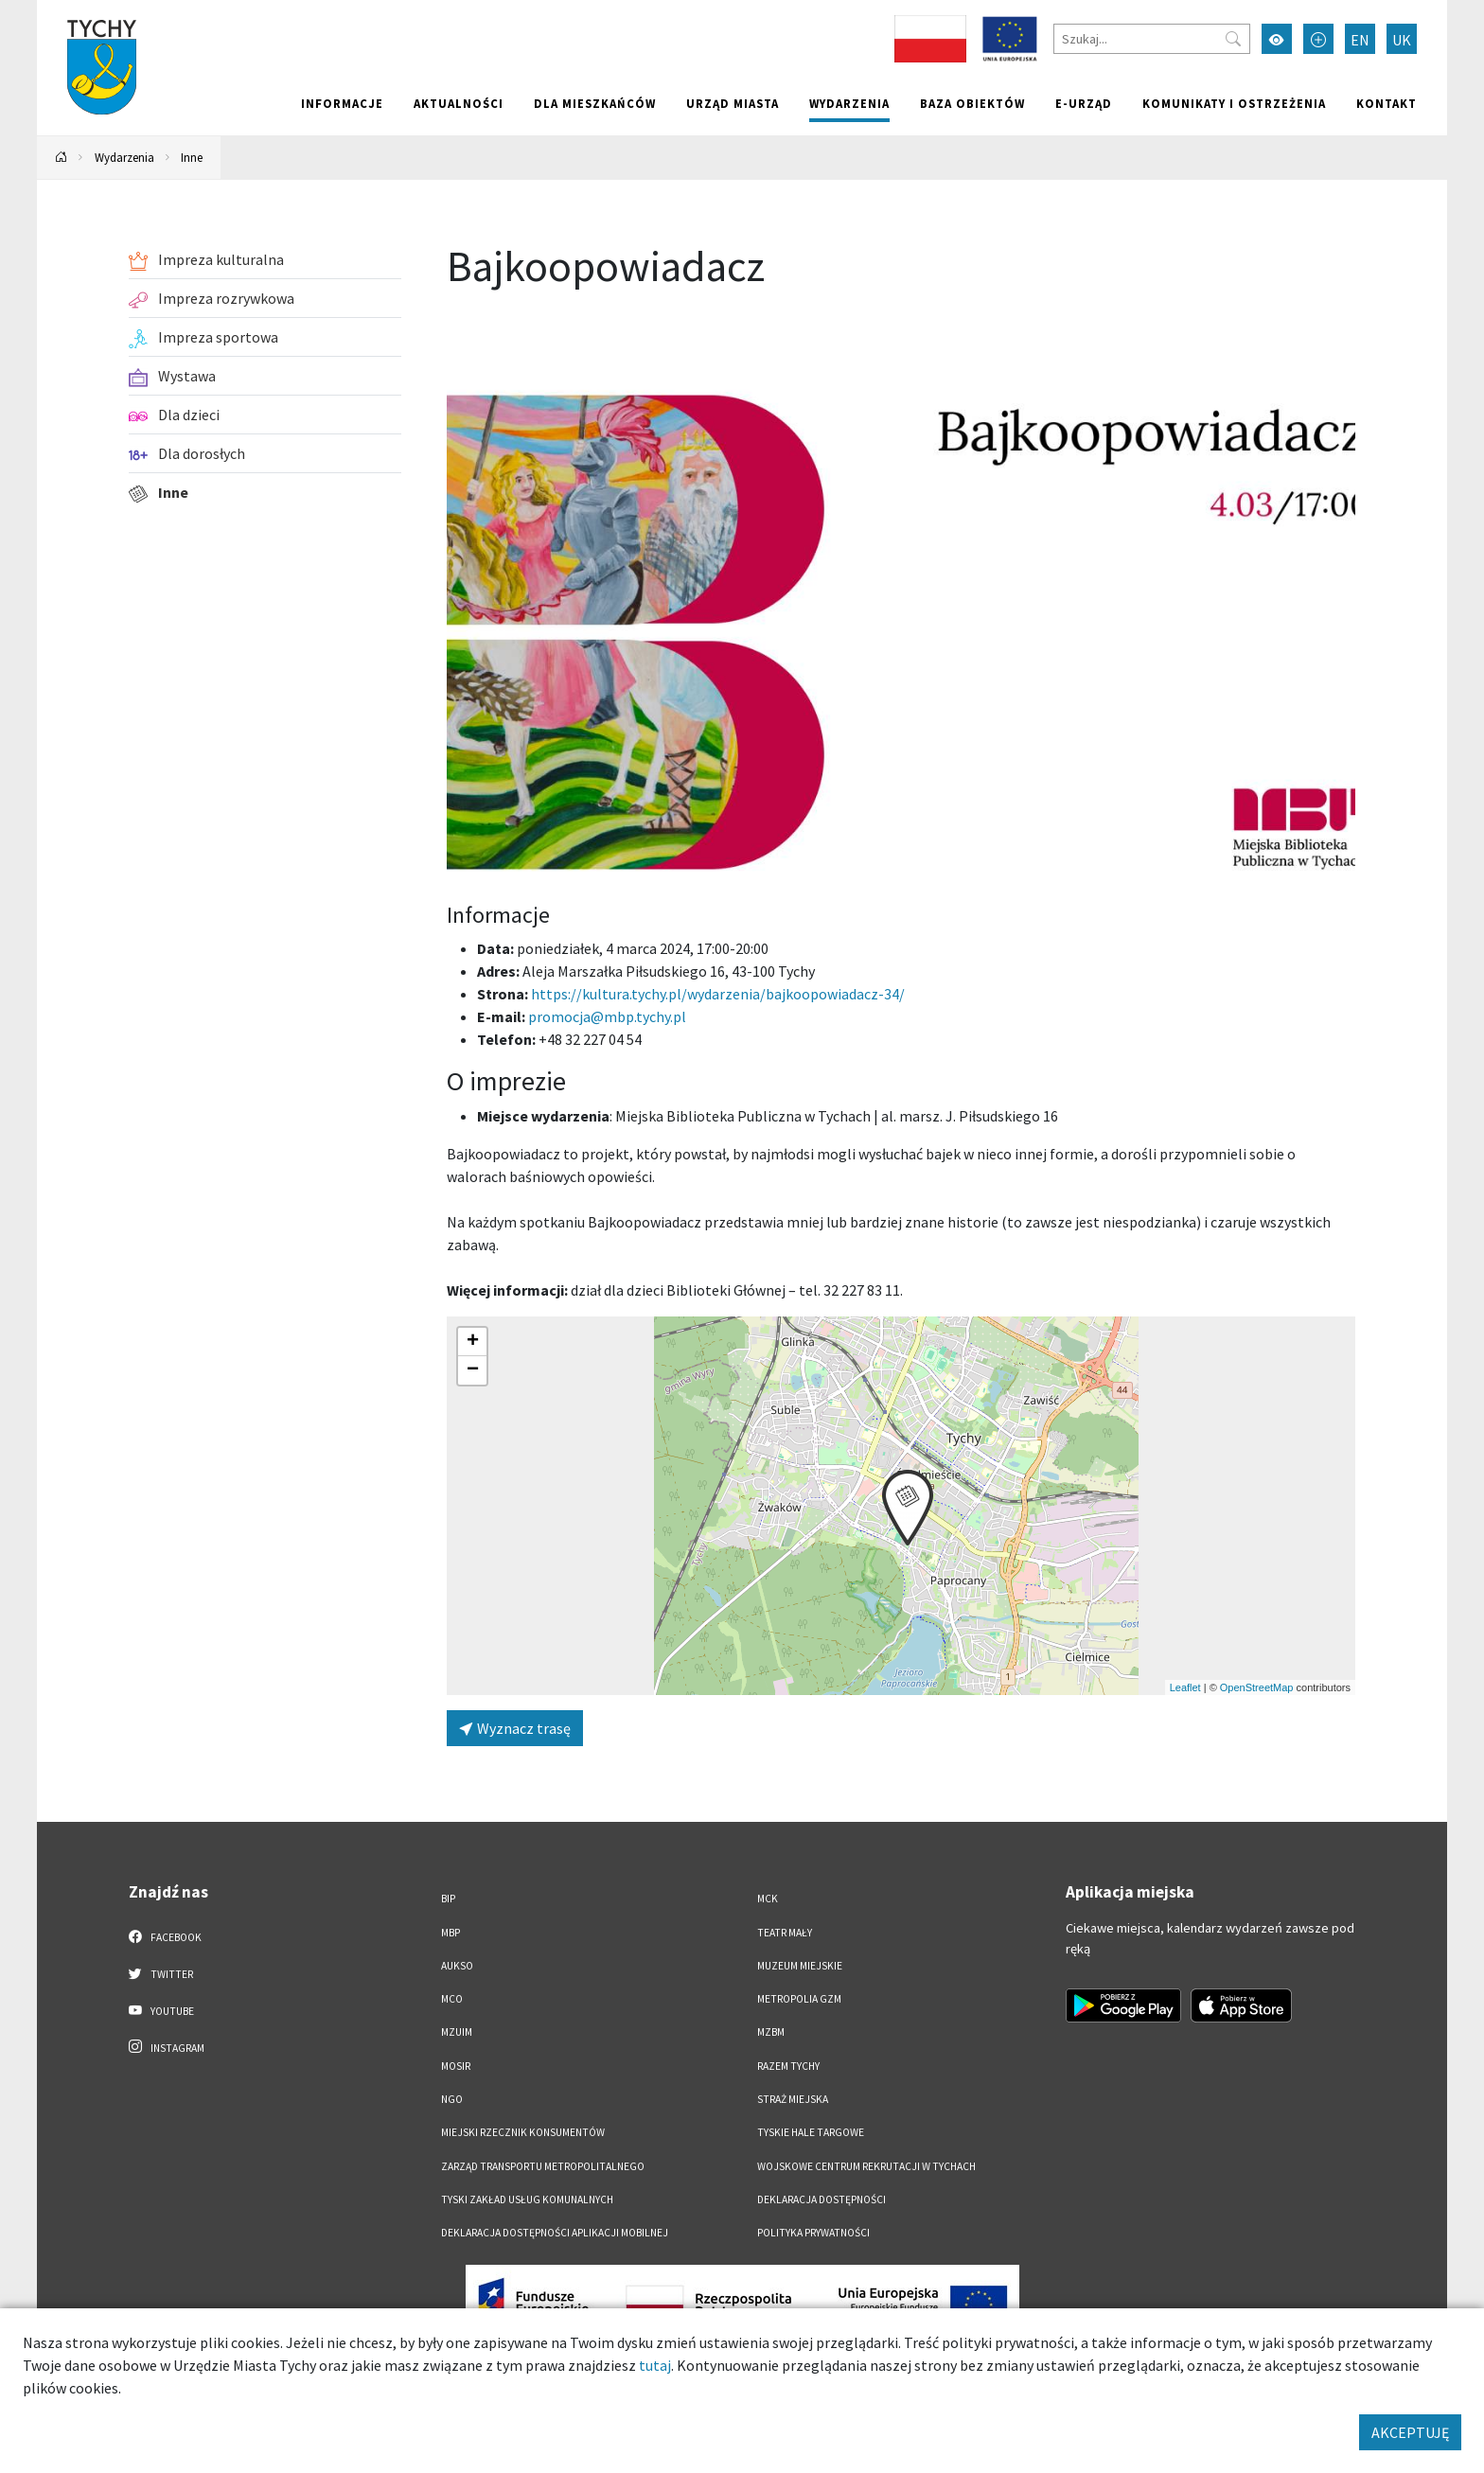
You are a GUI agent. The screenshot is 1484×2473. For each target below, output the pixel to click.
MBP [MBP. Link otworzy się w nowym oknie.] (450, 1932)
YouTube (161, 2010)
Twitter (161, 1973)
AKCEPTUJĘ (1410, 2432)
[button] (907, 1508)
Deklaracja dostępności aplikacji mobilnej (554, 2232)
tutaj (655, 2365)
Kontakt (1386, 103)
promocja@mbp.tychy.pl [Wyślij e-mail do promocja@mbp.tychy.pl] (607, 1016)
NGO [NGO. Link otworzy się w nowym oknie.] (452, 2099)
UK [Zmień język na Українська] (1401, 39)
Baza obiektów (972, 103)
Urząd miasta (732, 103)
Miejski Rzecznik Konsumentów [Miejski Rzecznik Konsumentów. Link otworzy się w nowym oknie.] (523, 2132)
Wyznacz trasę (515, 1728)
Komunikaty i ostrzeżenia (1234, 103)
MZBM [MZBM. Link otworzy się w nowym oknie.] (771, 2032)
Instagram (166, 2047)
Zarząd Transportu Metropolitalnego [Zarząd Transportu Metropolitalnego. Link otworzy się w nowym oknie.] (543, 2166)
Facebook (165, 1936)
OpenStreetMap (1257, 1687)
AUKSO (457, 1965)
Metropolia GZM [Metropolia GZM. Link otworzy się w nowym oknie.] (799, 1998)
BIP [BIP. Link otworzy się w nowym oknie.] (448, 1898)
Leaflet (1185, 1687)
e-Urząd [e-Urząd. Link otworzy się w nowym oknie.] (1083, 103)
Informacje (342, 103)
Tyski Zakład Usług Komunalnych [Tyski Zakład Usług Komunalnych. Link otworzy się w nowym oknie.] (527, 2199)
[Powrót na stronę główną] (61, 157)
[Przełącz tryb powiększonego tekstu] (1318, 39)
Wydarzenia (849, 103)
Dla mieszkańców (595, 103)
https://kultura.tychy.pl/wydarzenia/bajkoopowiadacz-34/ (718, 993)
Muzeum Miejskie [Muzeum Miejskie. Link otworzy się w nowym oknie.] (799, 1965)
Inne (192, 157)
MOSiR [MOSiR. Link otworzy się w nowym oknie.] (455, 2066)
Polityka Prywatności (813, 2232)
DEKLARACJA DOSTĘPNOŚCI (821, 2199)
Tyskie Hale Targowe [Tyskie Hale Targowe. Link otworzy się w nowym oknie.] (810, 2132)
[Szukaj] (1151, 39)
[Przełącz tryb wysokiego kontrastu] (1277, 39)
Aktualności (459, 103)
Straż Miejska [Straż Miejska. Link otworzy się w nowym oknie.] (792, 2099)
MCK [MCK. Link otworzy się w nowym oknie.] (767, 1898)
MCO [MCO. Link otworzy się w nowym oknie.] (452, 1998)
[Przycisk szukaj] (1233, 39)
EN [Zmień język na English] (1360, 39)
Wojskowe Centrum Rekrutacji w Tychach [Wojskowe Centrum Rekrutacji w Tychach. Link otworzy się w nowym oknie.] (866, 2166)
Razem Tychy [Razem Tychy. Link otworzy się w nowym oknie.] (788, 2066)
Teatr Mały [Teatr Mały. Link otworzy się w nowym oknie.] (784, 1932)
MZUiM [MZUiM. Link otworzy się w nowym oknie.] (456, 2032)
